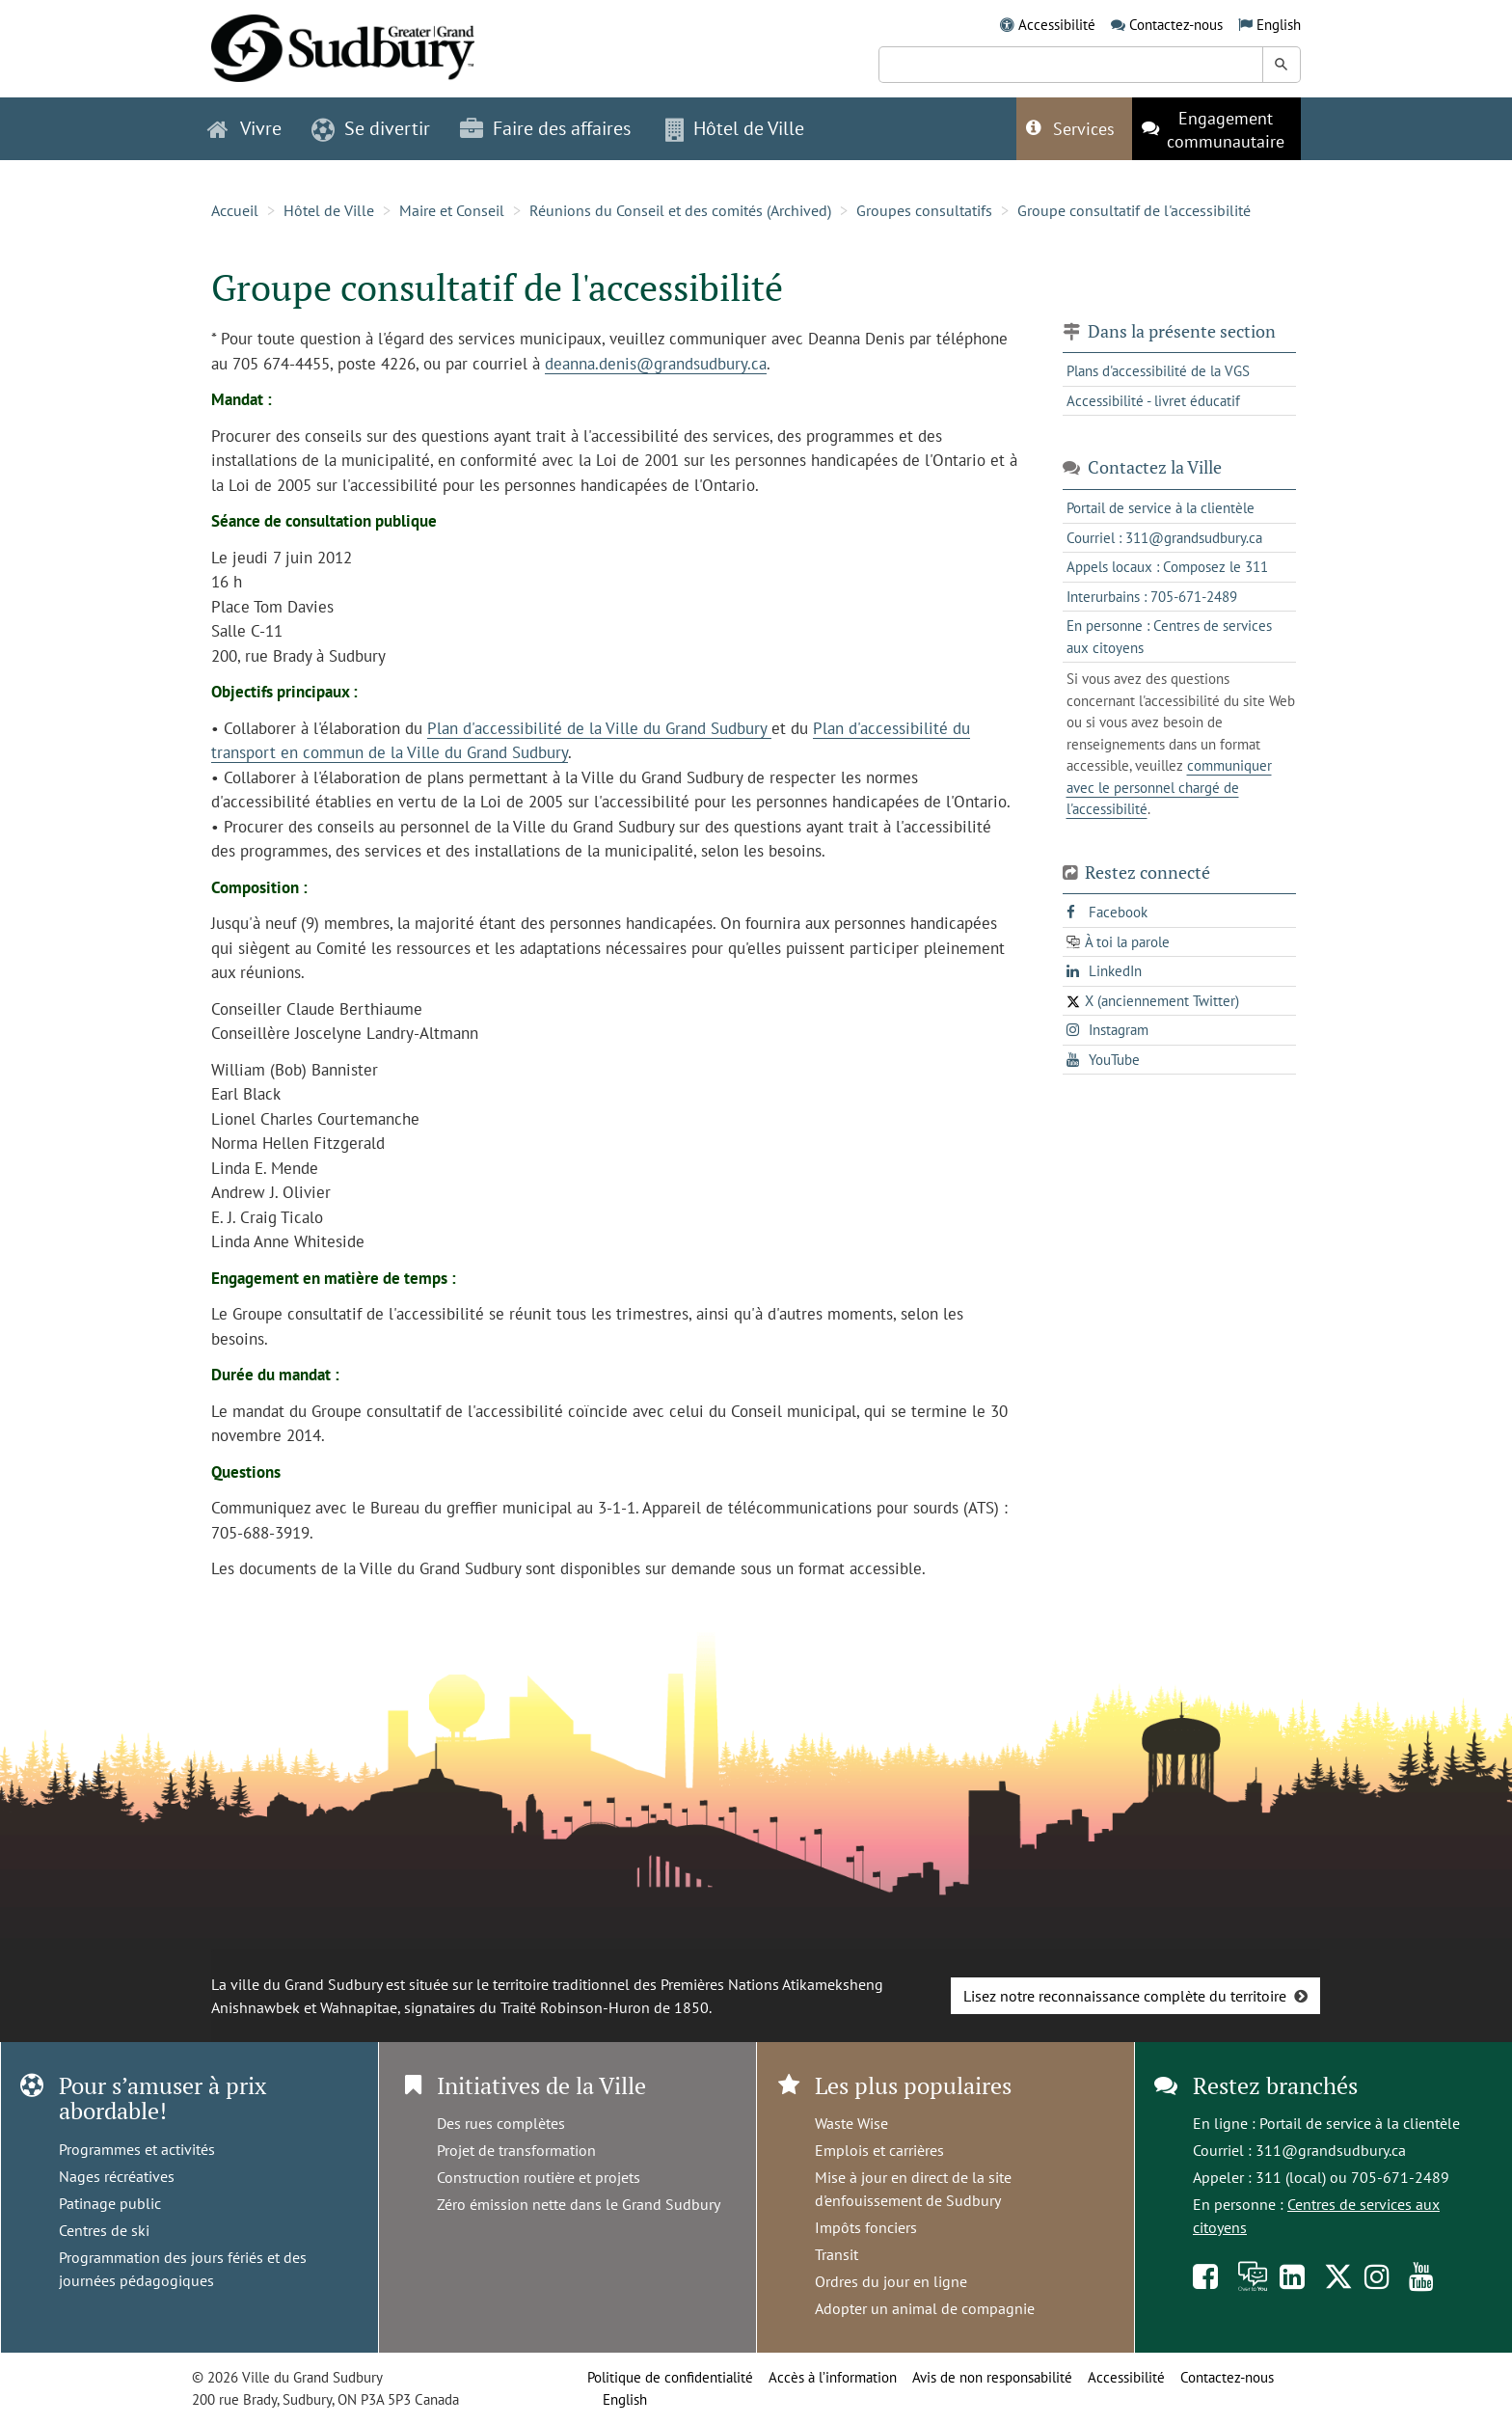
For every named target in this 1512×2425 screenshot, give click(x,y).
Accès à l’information (833, 2377)
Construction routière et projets (538, 2177)
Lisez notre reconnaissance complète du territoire (1124, 1995)
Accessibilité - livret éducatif (1153, 401)
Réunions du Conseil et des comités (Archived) (680, 210)
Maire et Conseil (451, 210)
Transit (836, 2254)
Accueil (234, 210)
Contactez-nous (1176, 24)
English (1278, 24)
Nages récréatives (117, 2176)
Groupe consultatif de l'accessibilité (1134, 210)
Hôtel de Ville (329, 210)
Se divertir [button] (370, 128)
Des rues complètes (501, 2123)
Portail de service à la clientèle (1359, 2123)
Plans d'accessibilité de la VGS (1158, 371)
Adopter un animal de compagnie (925, 2308)
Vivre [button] (244, 128)
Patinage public (110, 2203)
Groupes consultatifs (924, 210)
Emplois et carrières (879, 2150)
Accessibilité (1056, 24)
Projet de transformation (516, 2150)
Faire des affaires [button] (545, 128)
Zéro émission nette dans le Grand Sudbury (578, 2204)
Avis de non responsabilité (992, 2377)
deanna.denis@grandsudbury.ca (656, 363)
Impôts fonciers (866, 2227)
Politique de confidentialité (670, 2377)
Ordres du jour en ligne (891, 2281)
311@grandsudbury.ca (1331, 2150)
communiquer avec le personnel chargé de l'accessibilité (1169, 787)
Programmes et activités (137, 2149)
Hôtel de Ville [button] (734, 128)
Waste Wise (851, 2123)
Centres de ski (104, 2230)
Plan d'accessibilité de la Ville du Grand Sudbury (599, 728)
